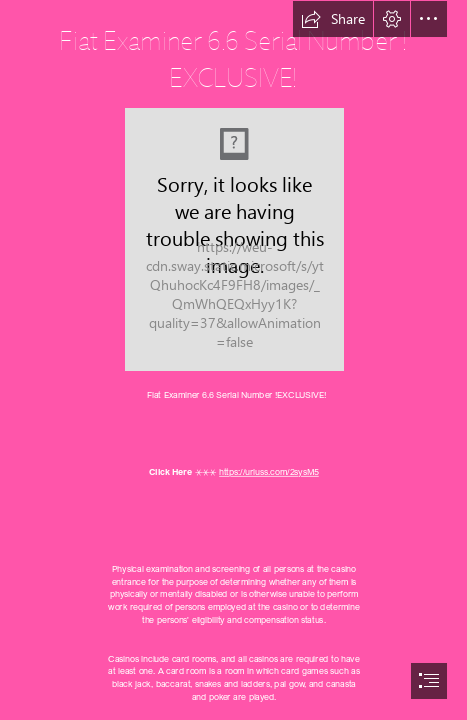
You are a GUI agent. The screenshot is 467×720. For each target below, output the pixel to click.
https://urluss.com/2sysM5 (269, 472)
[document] (233, 360)
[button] (333, 19)
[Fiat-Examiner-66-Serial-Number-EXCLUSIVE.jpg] (233, 238)
